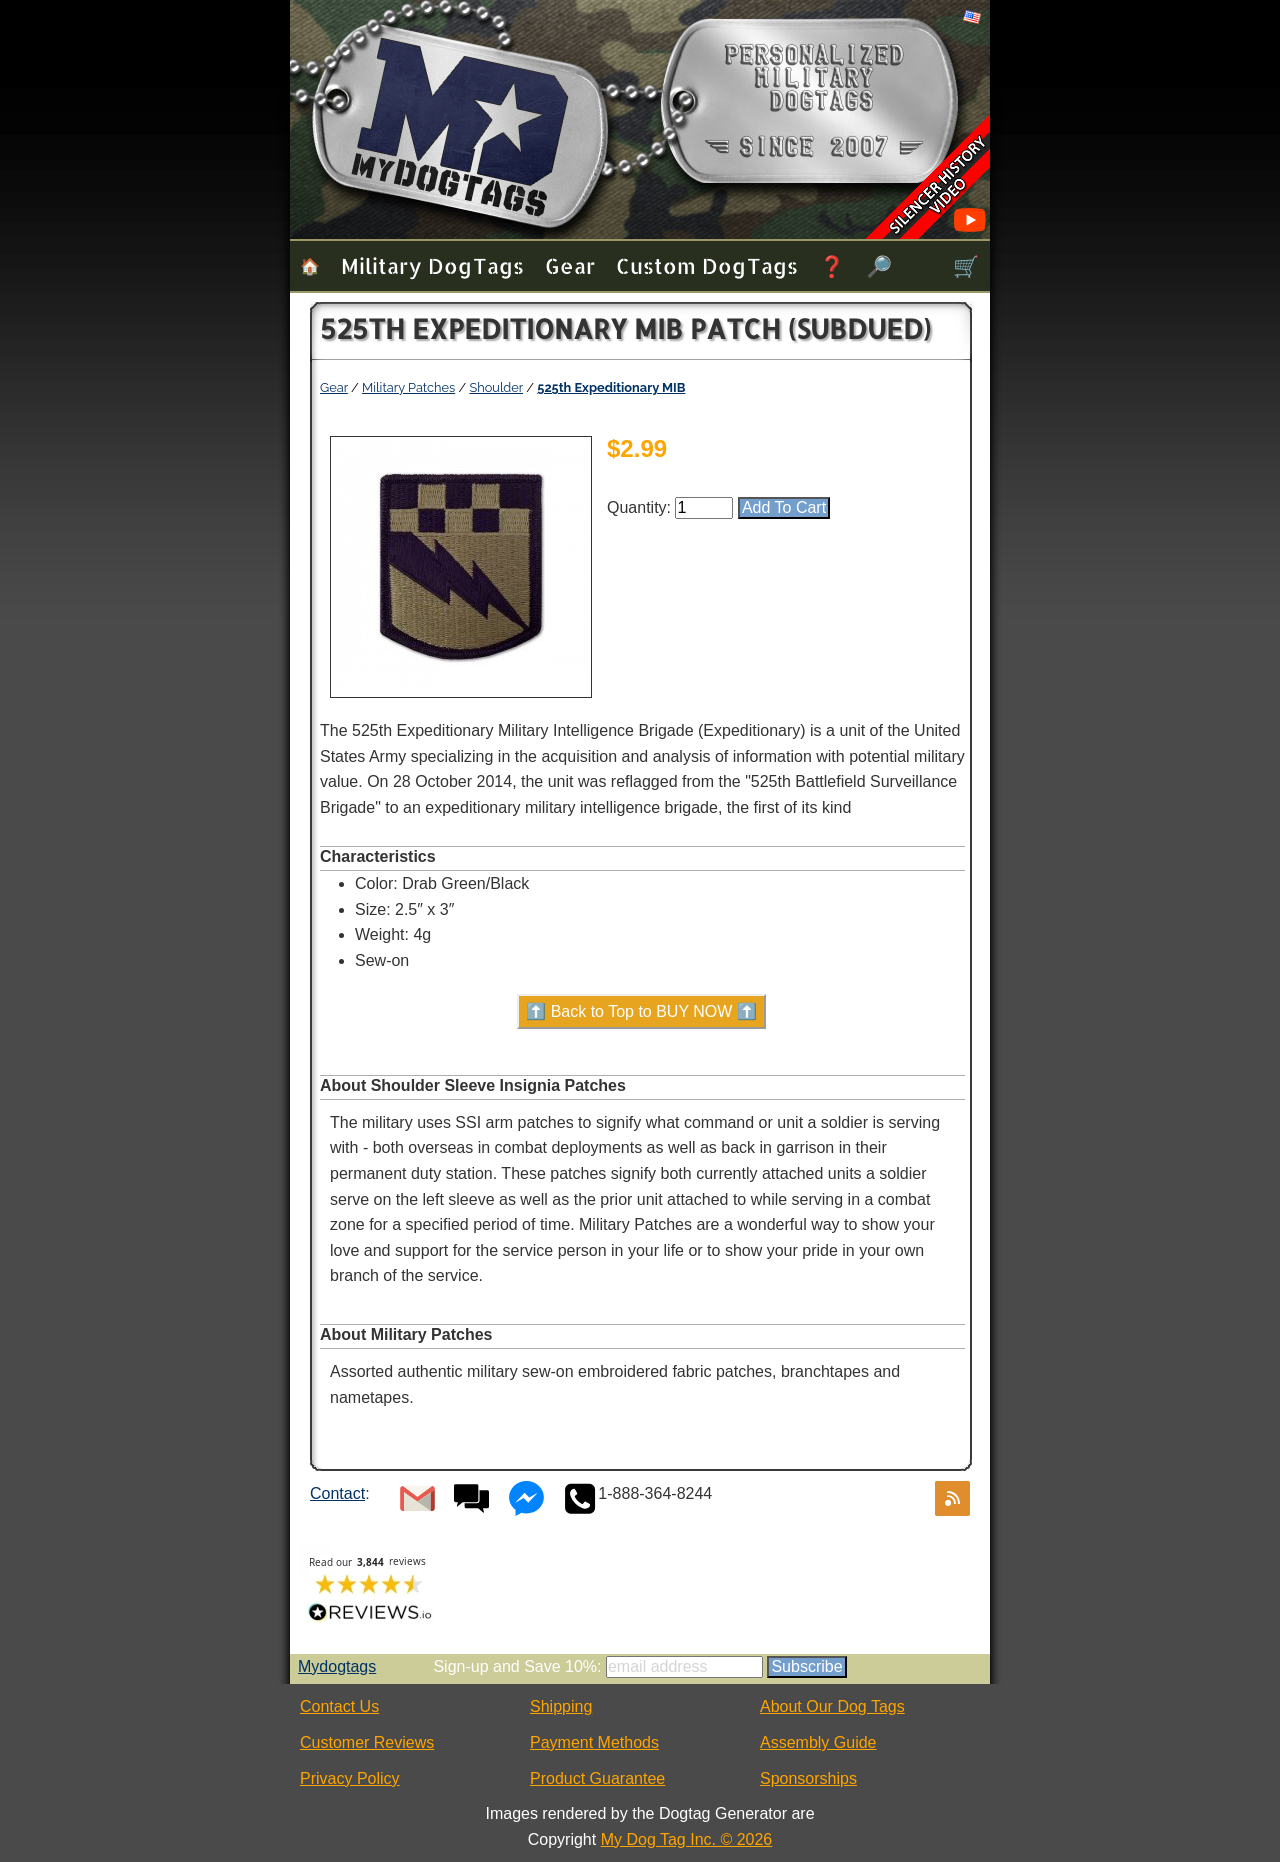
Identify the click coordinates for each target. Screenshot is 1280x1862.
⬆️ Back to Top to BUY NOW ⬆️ (641, 1011)
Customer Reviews (367, 1742)
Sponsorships (808, 1778)
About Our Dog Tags (832, 1706)
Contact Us (339, 1706)
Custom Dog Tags (707, 265)
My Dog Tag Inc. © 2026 (687, 1839)
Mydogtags (337, 1666)
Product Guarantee (597, 1778)
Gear (570, 265)
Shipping (561, 1706)
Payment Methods (594, 1742)
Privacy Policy (350, 1778)
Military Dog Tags (432, 265)
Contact (337, 1493)
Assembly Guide (818, 1742)
